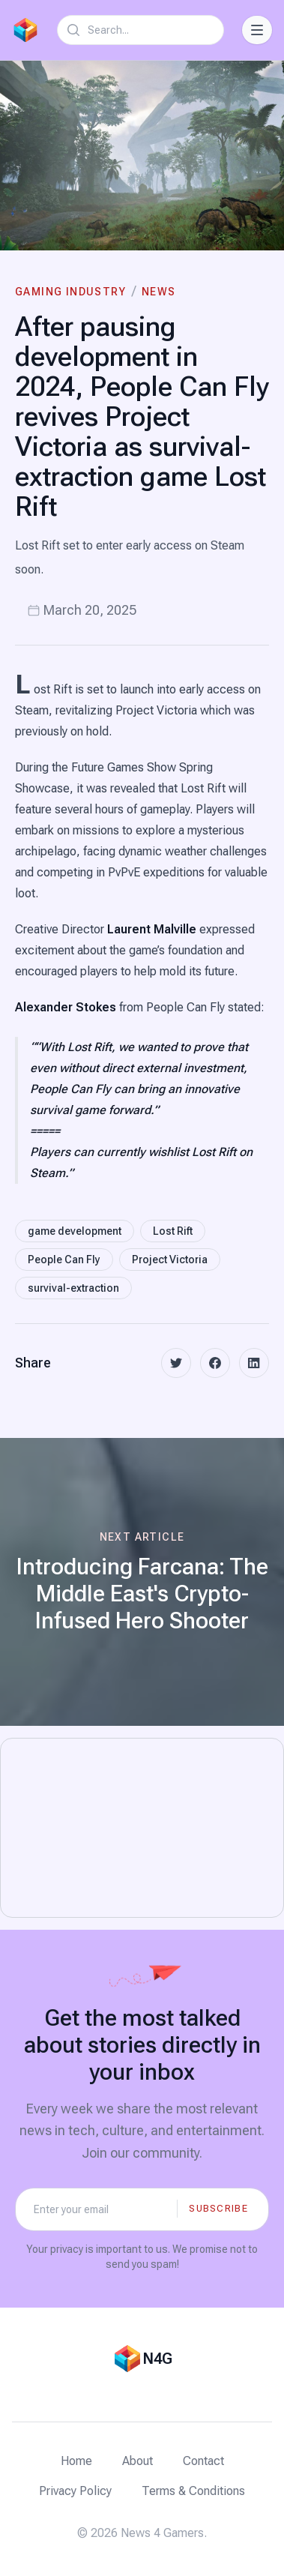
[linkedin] (254, 1363)
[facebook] (215, 1363)
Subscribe (218, 2208)
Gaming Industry (70, 292)
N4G (157, 2359)
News (159, 292)
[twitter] (176, 1363)
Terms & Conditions (193, 2491)
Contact (203, 2461)
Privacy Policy (75, 2491)
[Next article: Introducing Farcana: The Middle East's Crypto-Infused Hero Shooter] (142, 1582)
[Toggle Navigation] (257, 30)
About (137, 2461)
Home (76, 2461)
